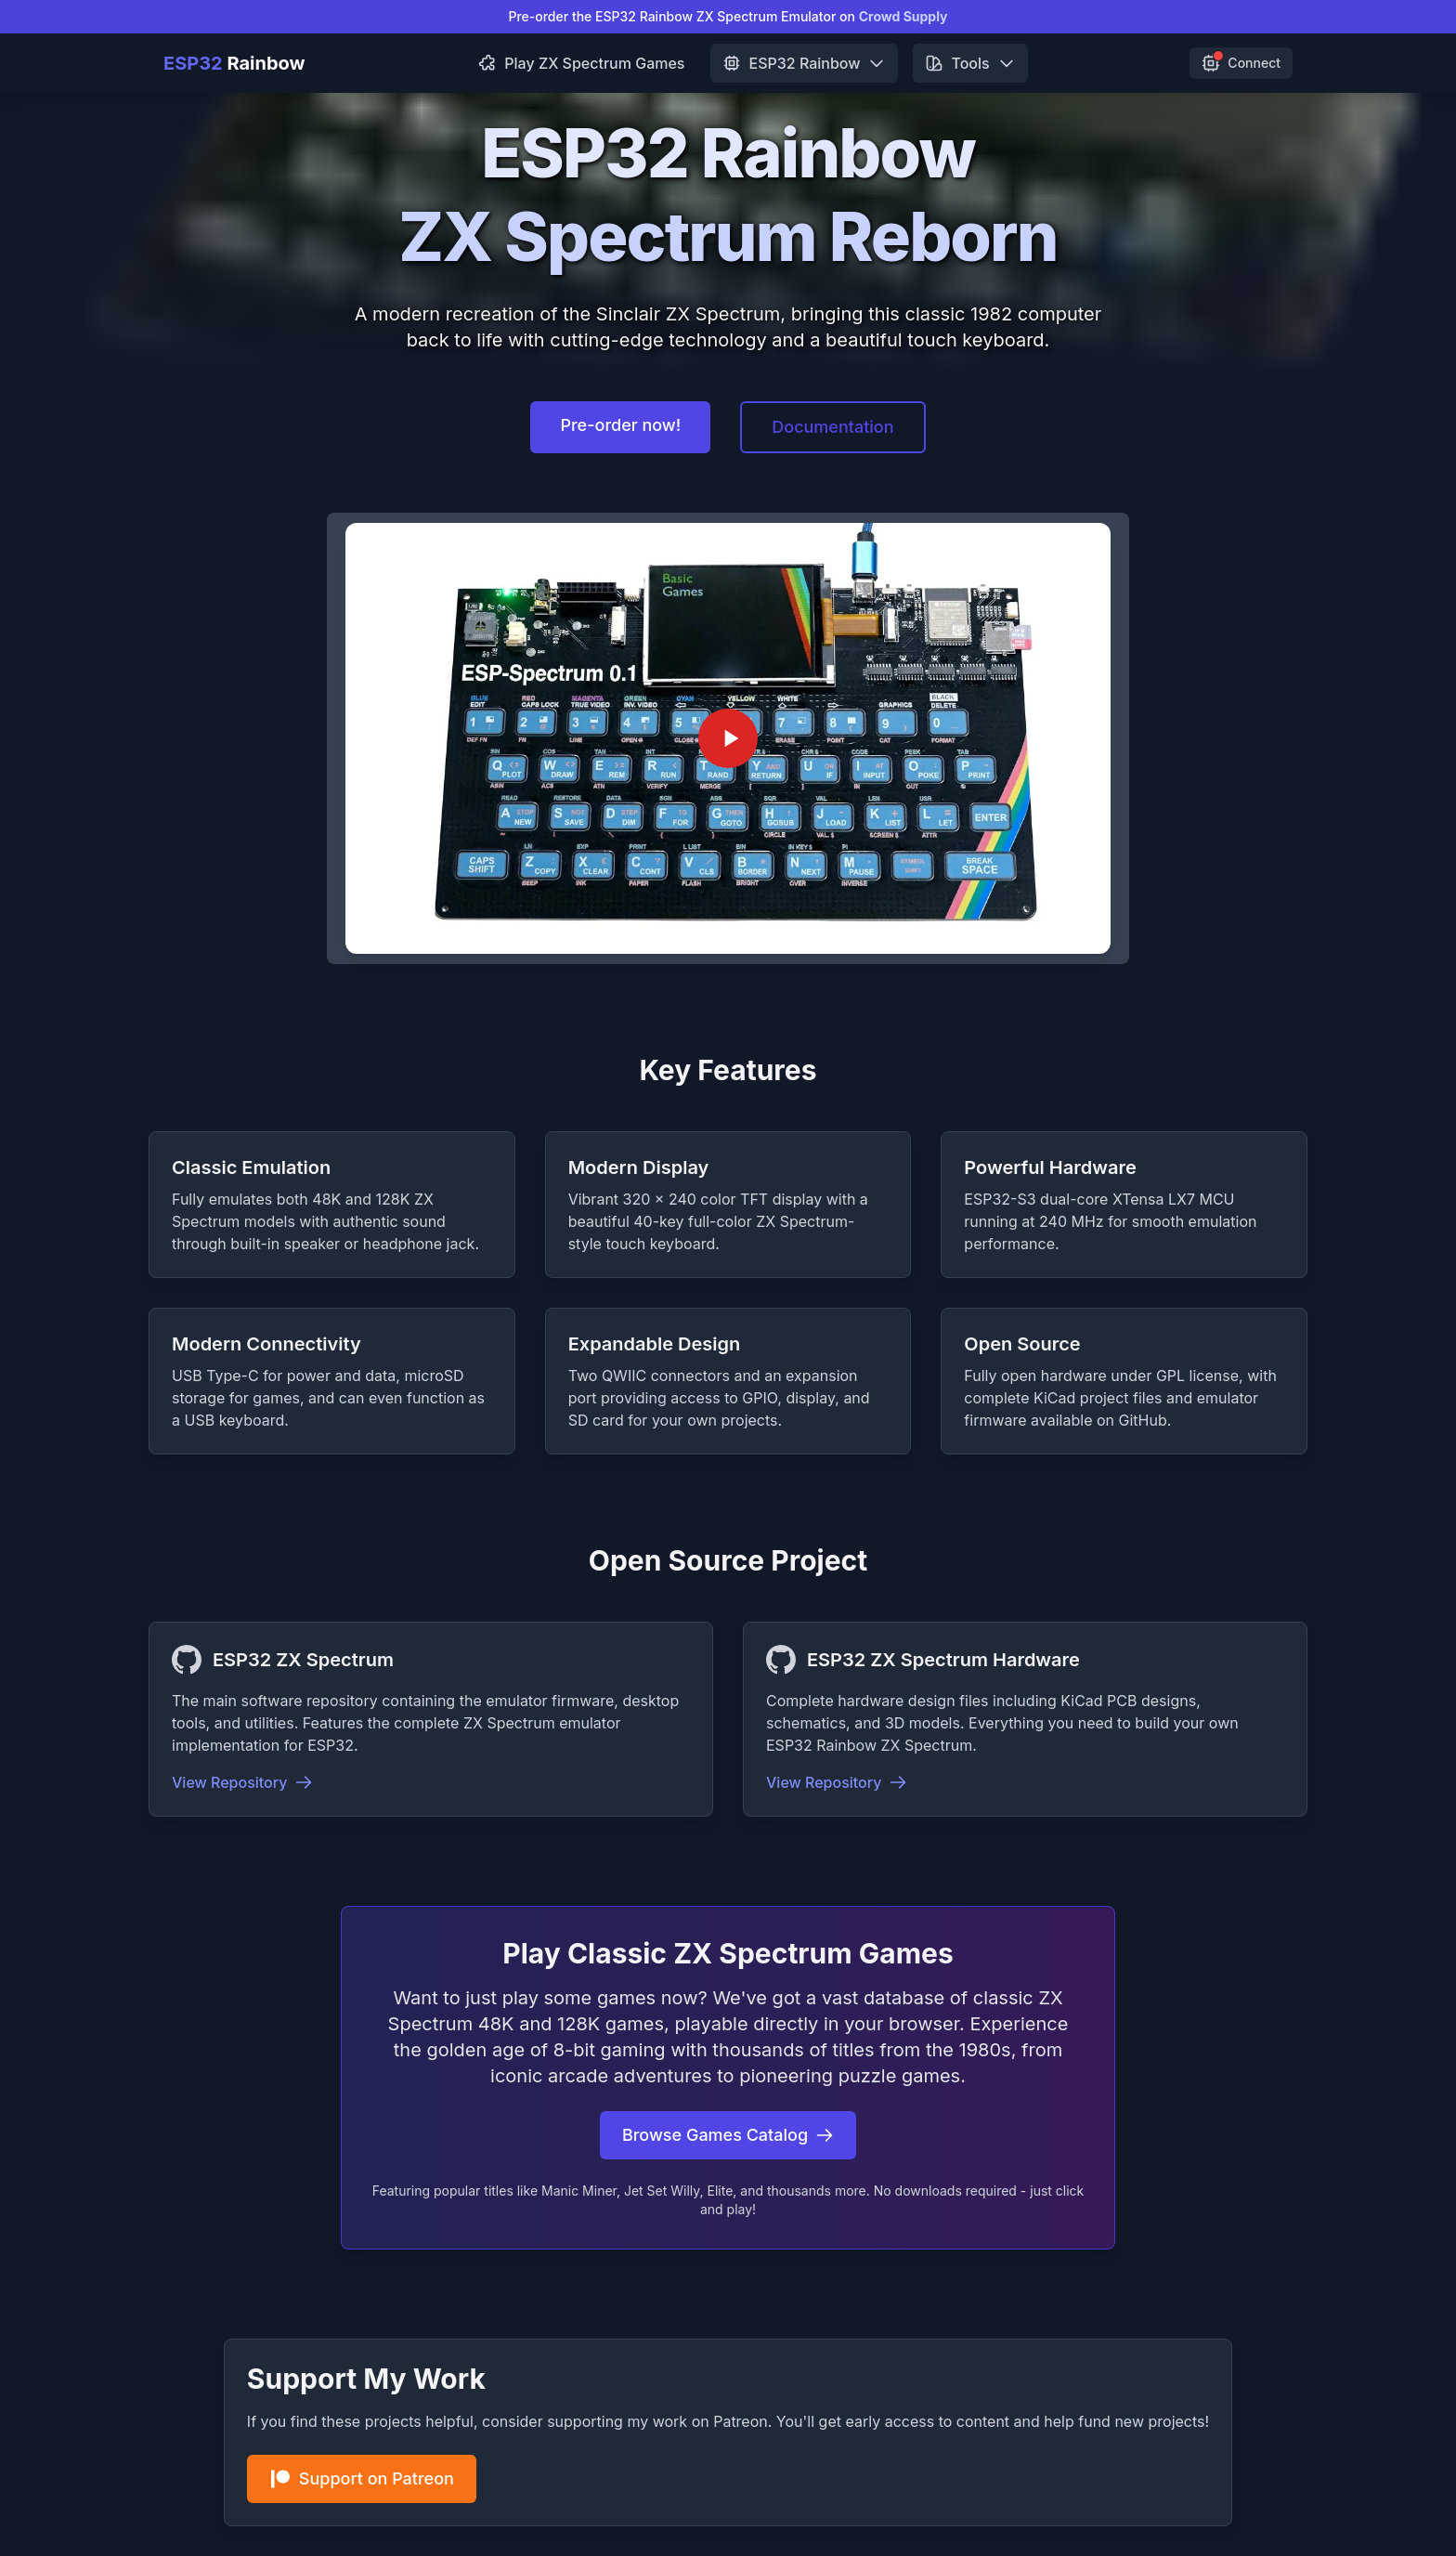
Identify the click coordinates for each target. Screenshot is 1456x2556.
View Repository (242, 1782)
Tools (970, 63)
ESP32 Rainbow (804, 63)
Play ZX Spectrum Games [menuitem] (581, 63)
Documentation (832, 427)
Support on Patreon (361, 2479)
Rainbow (234, 63)
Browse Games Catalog (728, 2135)
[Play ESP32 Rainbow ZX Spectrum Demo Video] (728, 738)
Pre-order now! (620, 425)
